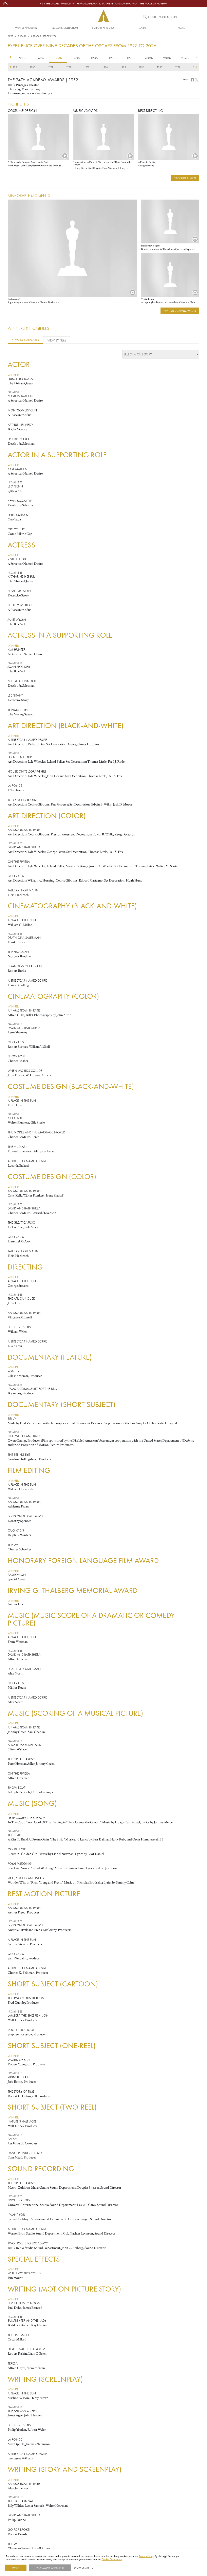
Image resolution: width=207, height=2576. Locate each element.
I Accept (15, 2567)
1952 (21, 67)
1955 (76, 67)
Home (10, 36)
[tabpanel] (103, 1450)
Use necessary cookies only (50, 2567)
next (196, 58)
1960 (167, 67)
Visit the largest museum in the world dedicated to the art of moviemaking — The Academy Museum (103, 3)
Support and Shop (103, 27)
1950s (58, 58)
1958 (131, 67)
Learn (142, 27)
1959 (149, 67)
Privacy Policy (146, 2556)
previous (10, 58)
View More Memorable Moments (180, 311)
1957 (112, 67)
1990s (131, 58)
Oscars (22, 36)
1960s (76, 58)
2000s (149, 58)
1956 (94, 67)
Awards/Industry (26, 27)
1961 (185, 67)
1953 (40, 67)
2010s (167, 58)
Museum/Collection (65, 27)
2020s (185, 58)
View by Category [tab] (25, 340)
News (181, 27)
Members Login (168, 16)
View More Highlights (185, 178)
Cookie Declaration (112, 2559)
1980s (113, 58)
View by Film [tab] (57, 340)
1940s (40, 58)
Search (152, 16)
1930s (22, 58)
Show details (81, 2567)
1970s (94, 58)
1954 (58, 67)
